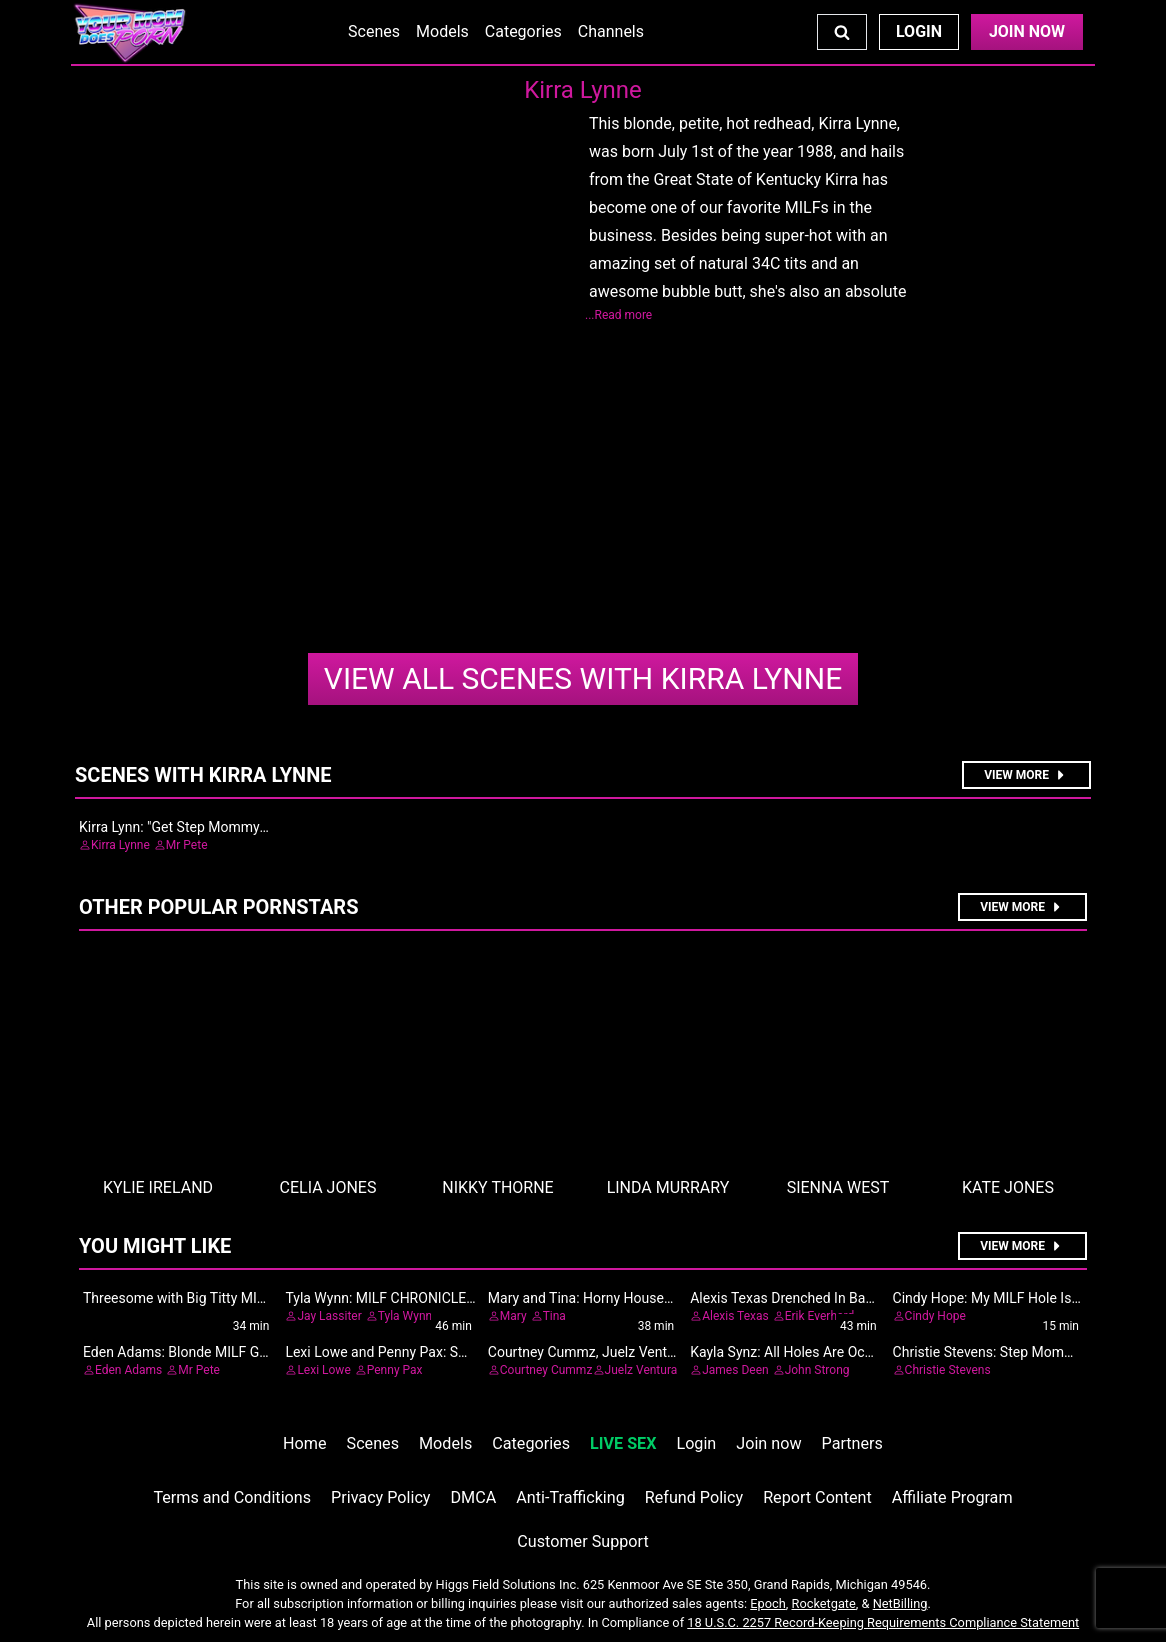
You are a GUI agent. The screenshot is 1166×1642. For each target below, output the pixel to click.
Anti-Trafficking (570, 1497)
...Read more (618, 315)
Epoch (768, 1603)
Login (919, 31)
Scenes (374, 31)
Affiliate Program (952, 1497)
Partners (852, 1443)
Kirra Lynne (583, 678)
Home (304, 1443)
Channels (611, 31)
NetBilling (900, 1603)
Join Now (1027, 31)
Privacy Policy (380, 1497)
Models (442, 31)
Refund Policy (694, 1497)
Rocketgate (824, 1603)
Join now (768, 1443)
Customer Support (582, 1541)
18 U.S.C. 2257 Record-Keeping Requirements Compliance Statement (883, 1622)
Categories (523, 31)
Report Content (817, 1497)
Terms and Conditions (232, 1497)
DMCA (474, 1497)
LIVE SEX (623, 1443)
